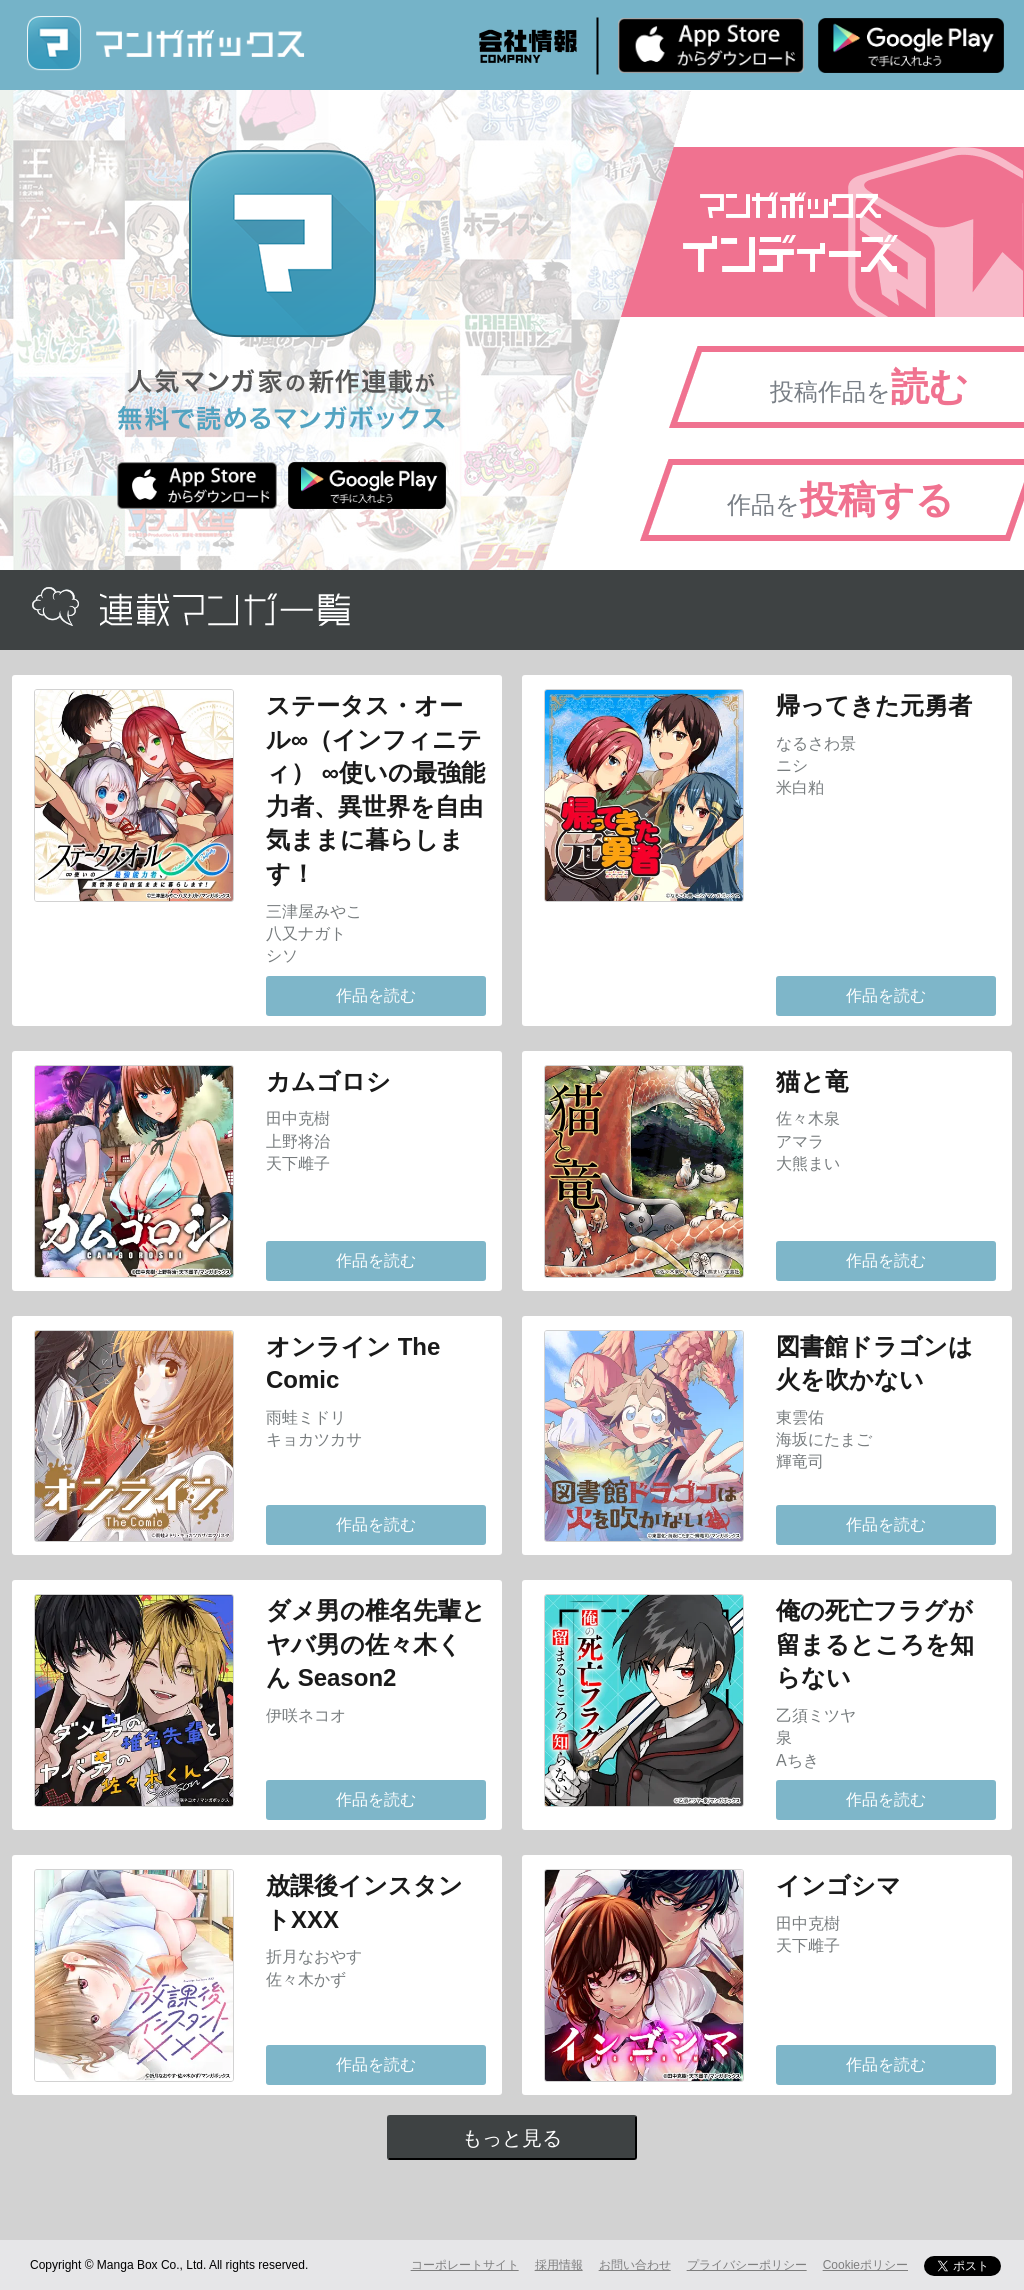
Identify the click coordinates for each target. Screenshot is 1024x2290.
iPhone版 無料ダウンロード (711, 45)
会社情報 (528, 46)
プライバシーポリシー (747, 2265)
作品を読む (376, 995)
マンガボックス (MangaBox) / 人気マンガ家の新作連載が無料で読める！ (165, 43)
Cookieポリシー (865, 2265)
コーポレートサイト (465, 2265)
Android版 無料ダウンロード (911, 45)
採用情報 (559, 2265)
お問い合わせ (635, 2265)
